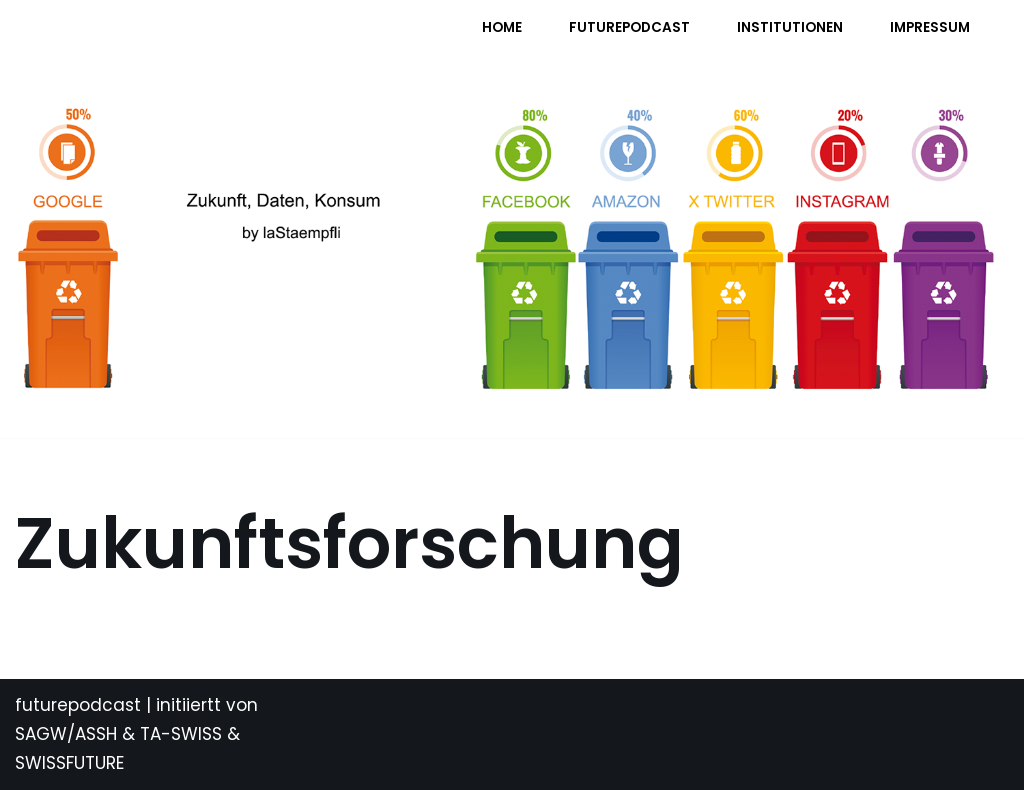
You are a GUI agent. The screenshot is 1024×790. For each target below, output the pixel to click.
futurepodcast (78, 705)
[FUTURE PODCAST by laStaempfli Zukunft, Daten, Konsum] (214, 40)
